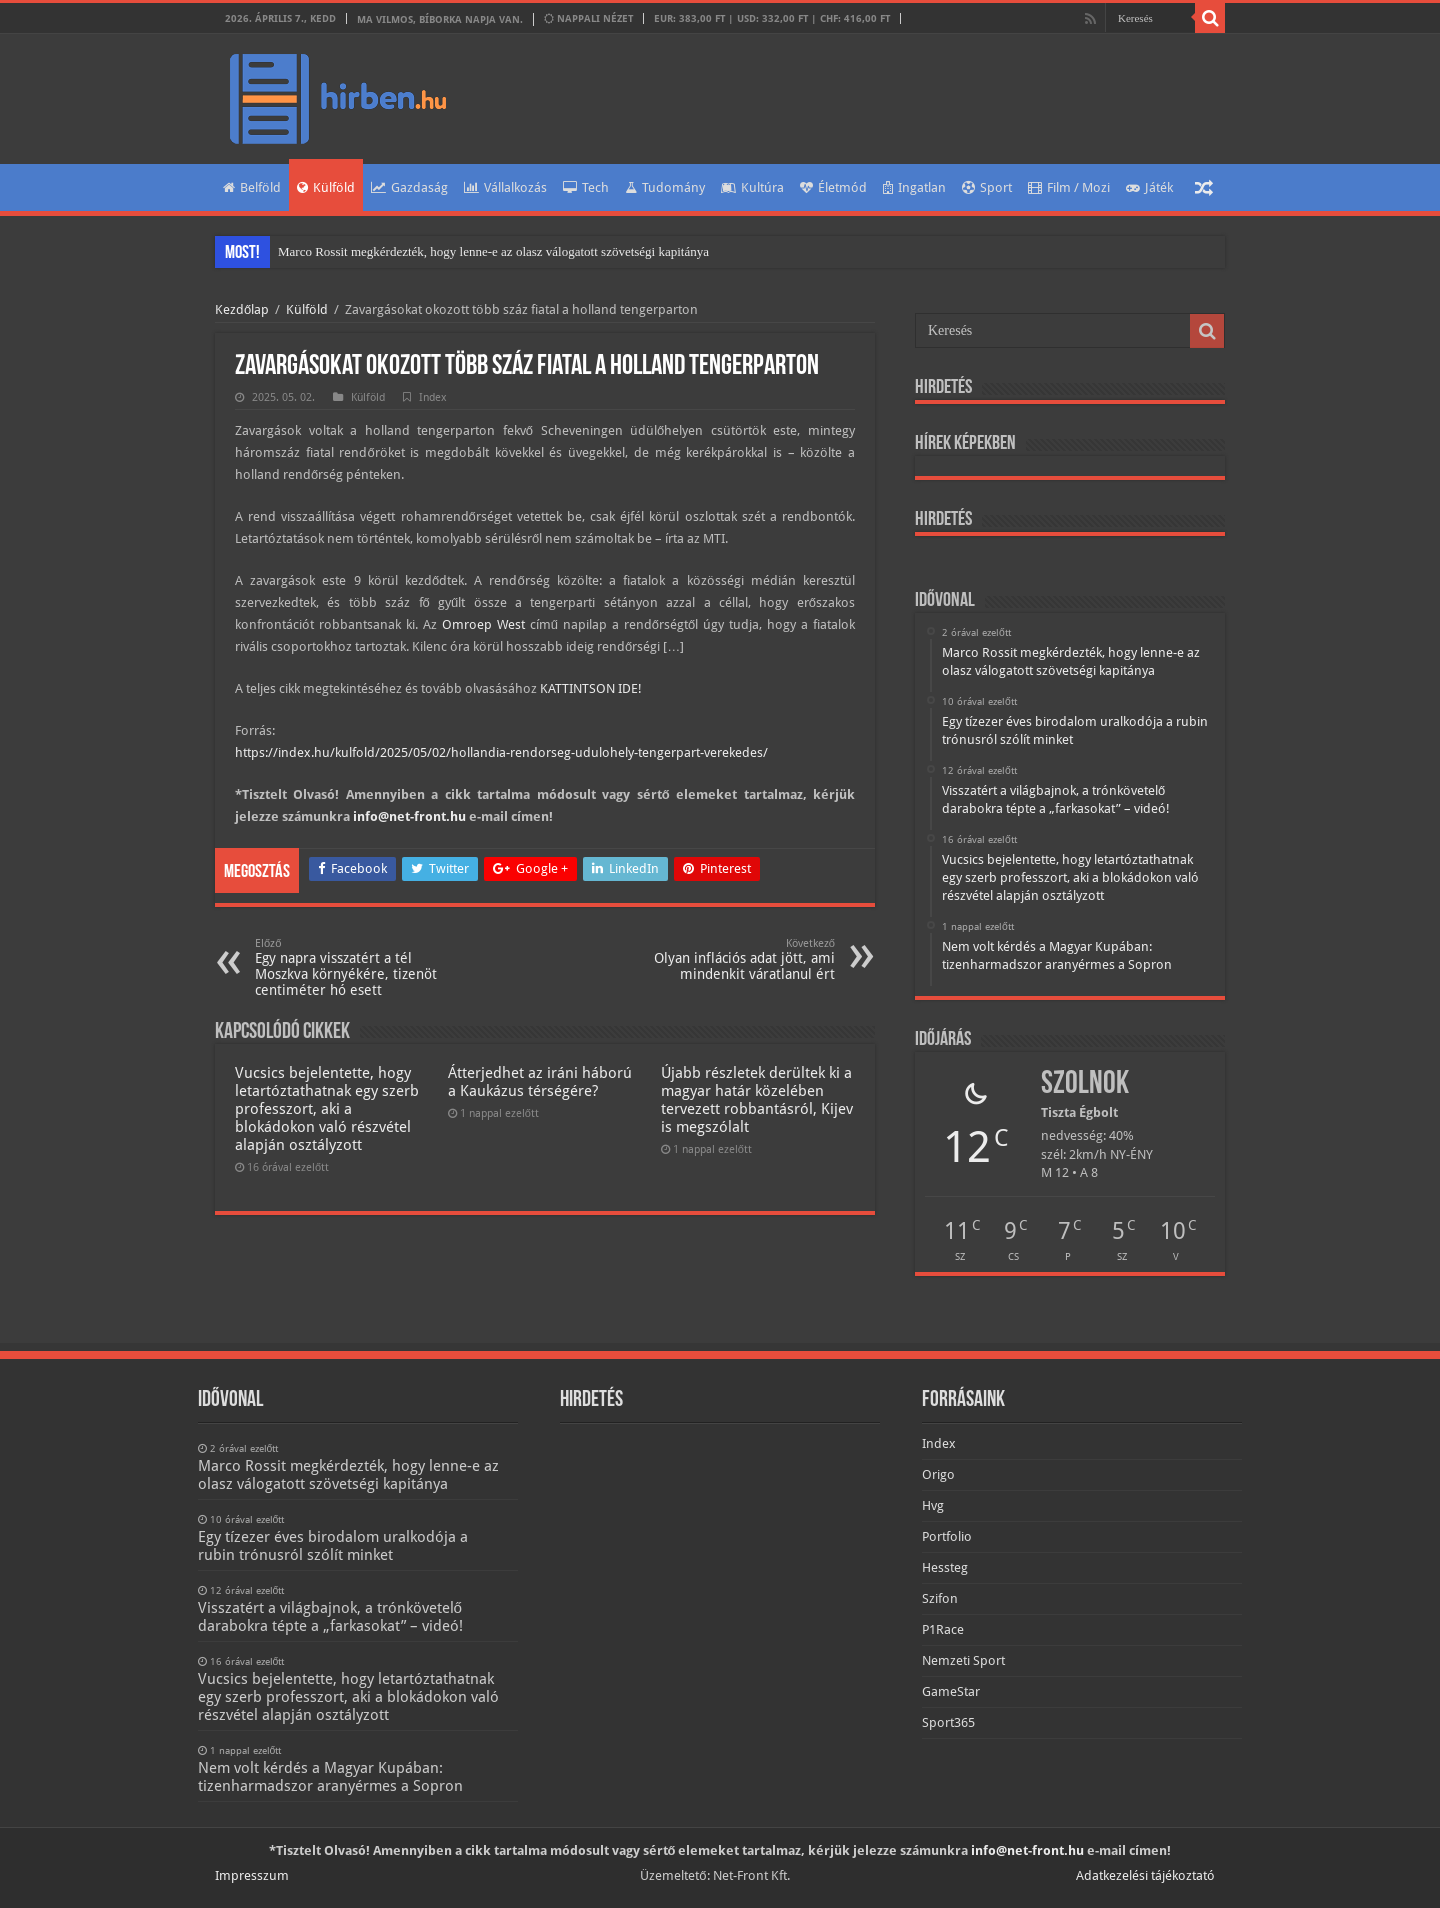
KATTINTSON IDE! (591, 688)
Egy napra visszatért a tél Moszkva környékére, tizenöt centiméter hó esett (357, 967)
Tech (586, 187)
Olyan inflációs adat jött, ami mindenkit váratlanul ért (732, 959)
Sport (987, 187)
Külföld (326, 187)
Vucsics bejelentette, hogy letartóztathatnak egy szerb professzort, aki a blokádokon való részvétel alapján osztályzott (327, 1109)
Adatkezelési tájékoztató (1145, 1875)
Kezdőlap (242, 309)
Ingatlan (914, 187)
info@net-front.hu (409, 816)
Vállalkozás (505, 187)
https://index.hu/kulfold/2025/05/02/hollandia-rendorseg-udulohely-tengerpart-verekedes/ (501, 752)
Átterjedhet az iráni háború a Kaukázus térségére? (540, 1082)
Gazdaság (409, 187)
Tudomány (665, 187)
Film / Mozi (1069, 187)
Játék (1149, 187)
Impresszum (252, 1875)
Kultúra (752, 187)
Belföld (252, 187)
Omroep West (483, 624)
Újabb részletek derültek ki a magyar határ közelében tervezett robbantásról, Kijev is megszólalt (757, 1100)
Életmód (833, 187)
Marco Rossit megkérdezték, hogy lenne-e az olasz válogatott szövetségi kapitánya (493, 251)
